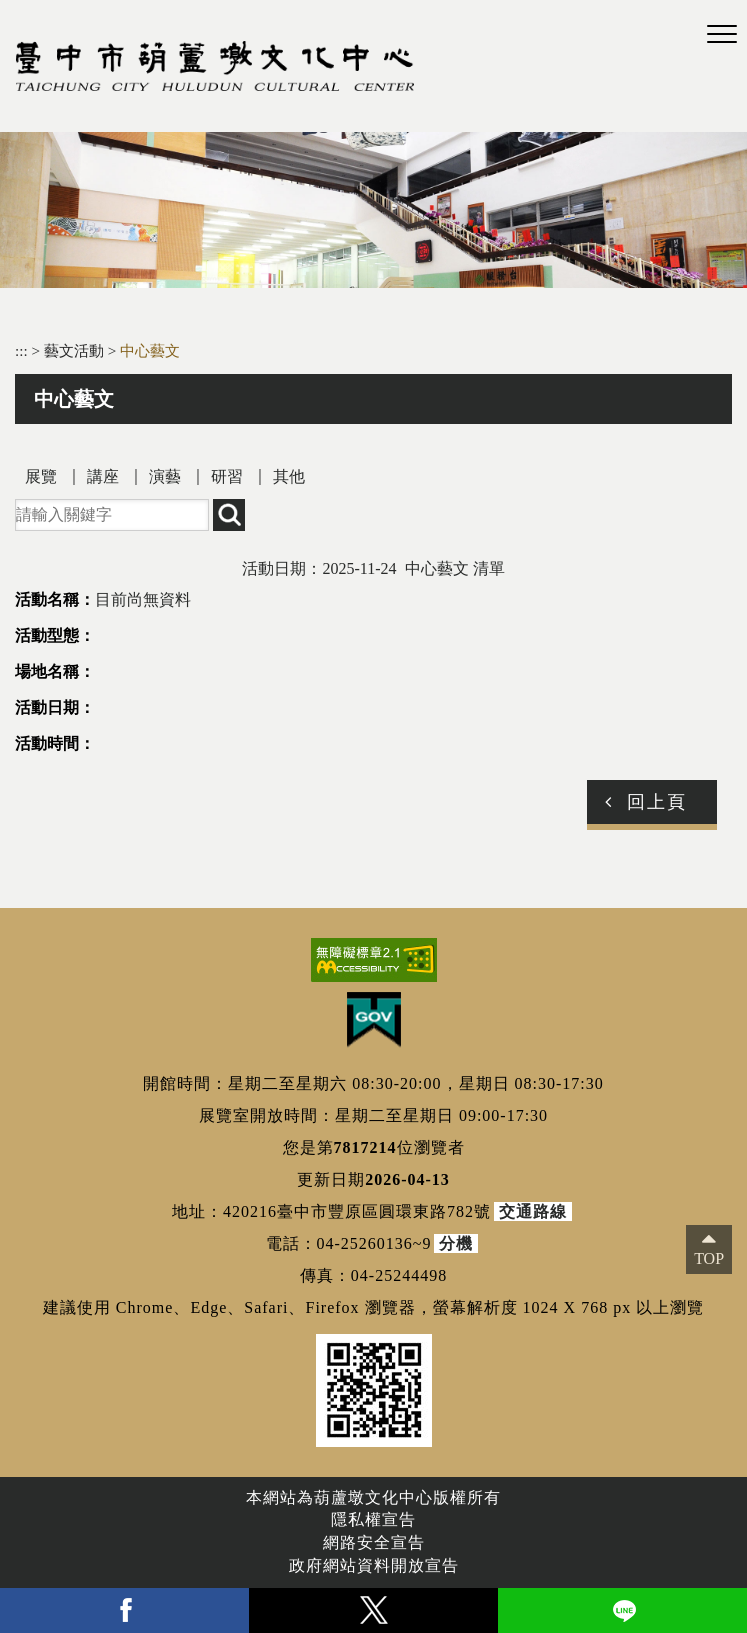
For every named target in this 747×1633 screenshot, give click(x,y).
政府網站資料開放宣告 (374, 1565)
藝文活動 (76, 350)
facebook (124, 1610)
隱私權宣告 (373, 1519)
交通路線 (533, 1211)
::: (21, 350)
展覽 (41, 476)
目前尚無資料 (143, 599)
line (622, 1610)
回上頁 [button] (657, 802)
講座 (103, 476)
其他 (289, 476)
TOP (709, 1258)
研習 (227, 476)
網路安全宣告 (374, 1542)
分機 (456, 1243)
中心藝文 (150, 350)
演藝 (165, 476)
